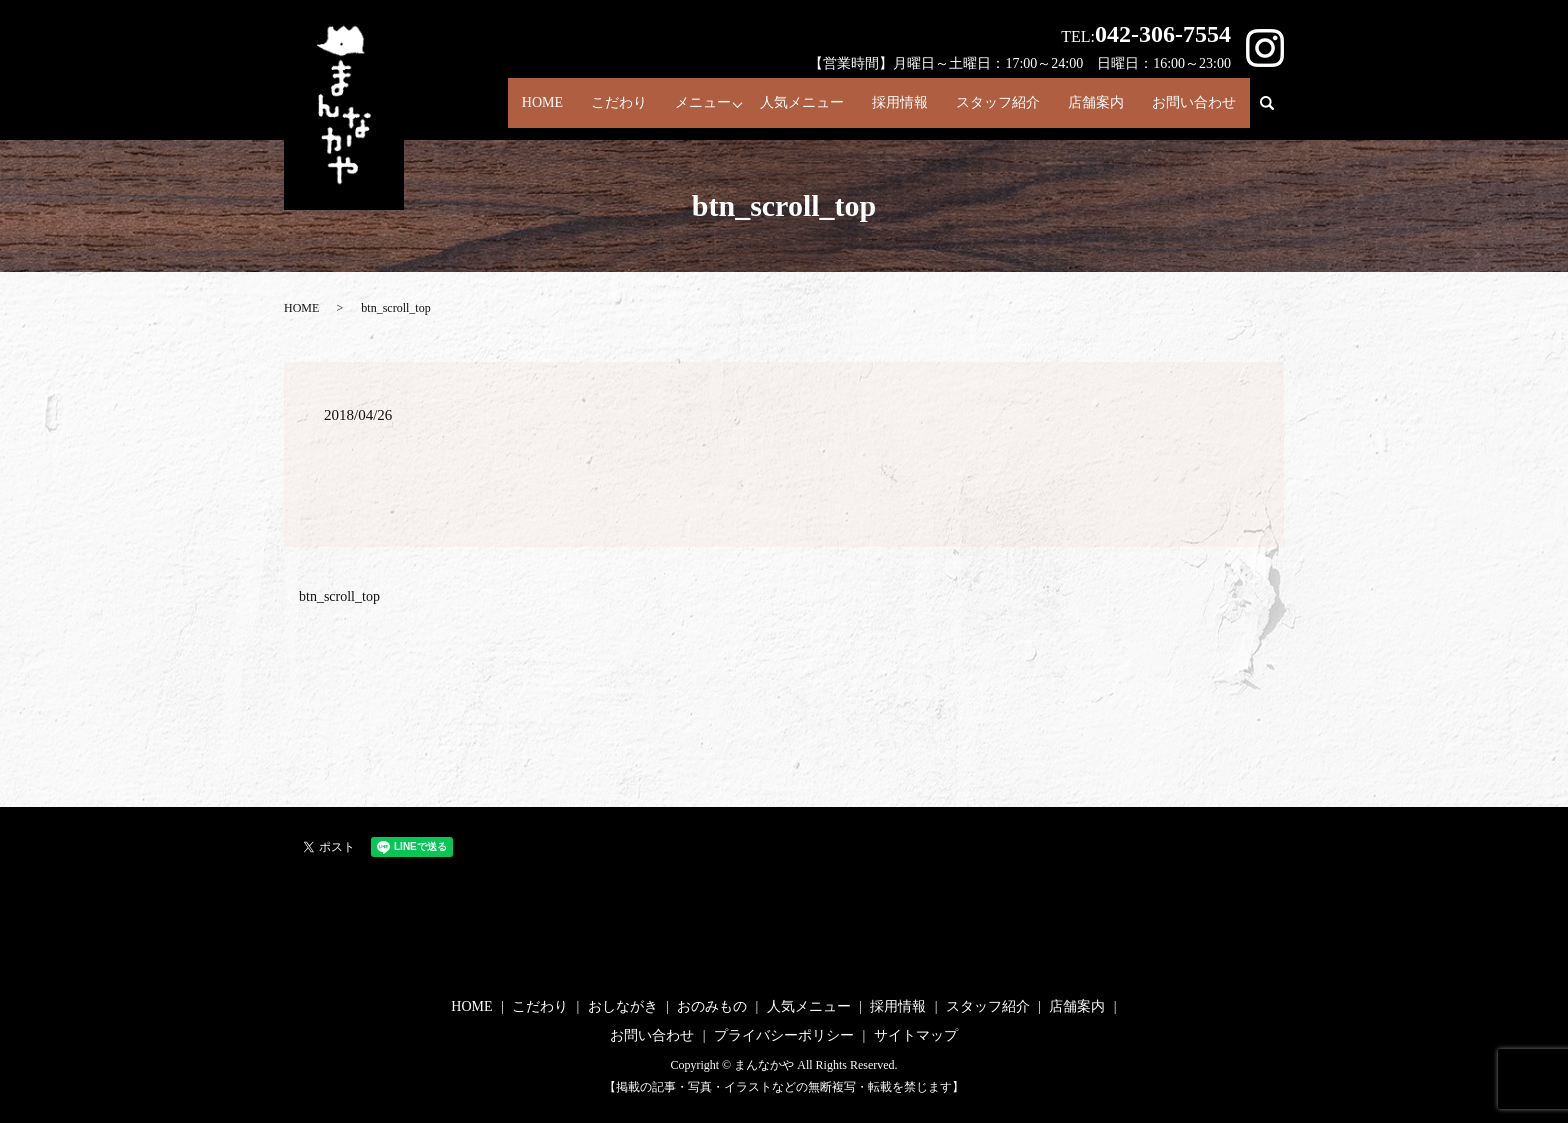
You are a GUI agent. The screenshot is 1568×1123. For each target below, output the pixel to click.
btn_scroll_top (339, 596)
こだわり (587, 106)
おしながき (623, 1006)
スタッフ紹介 (984, 106)
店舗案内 (1088, 106)
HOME (503, 106)
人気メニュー (777, 106)
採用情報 (881, 106)
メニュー (676, 106)
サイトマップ (916, 1035)
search (1275, 113)
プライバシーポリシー (784, 1035)
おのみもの (712, 1006)
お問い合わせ (1192, 106)
